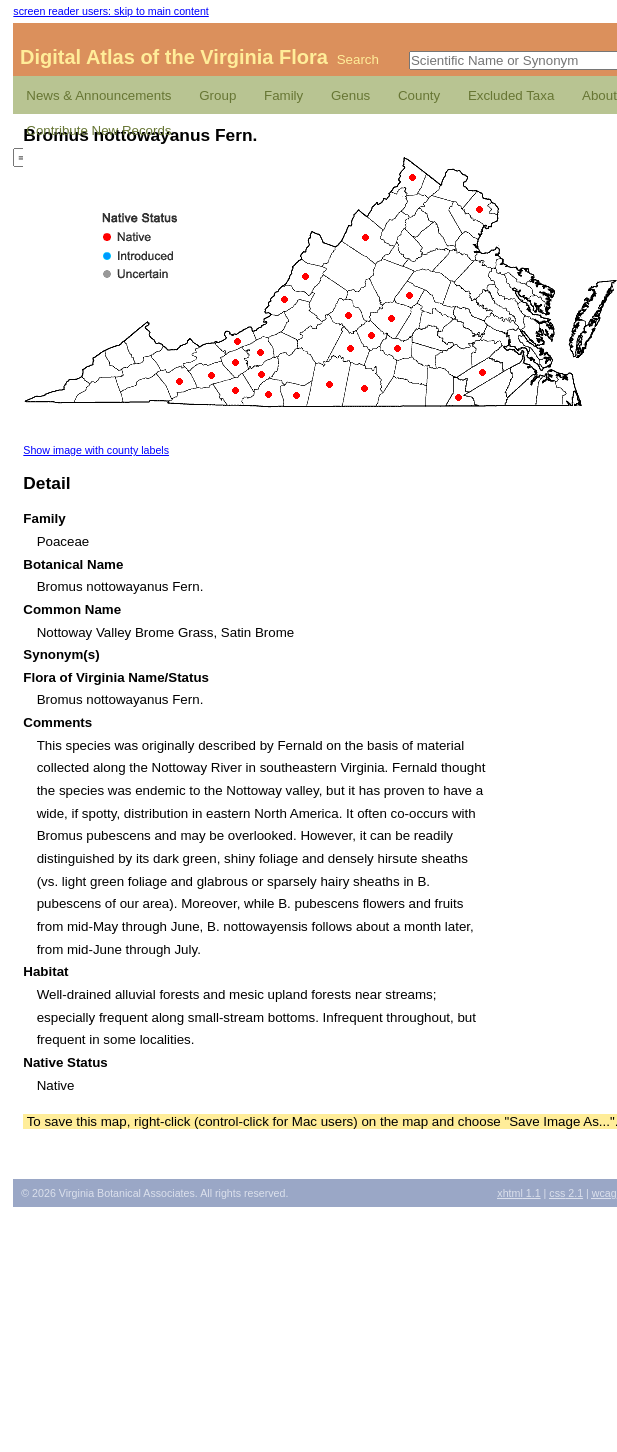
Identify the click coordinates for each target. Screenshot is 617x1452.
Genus (350, 95)
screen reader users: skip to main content (110, 11)
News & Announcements (98, 95)
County (419, 95)
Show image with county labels (96, 450)
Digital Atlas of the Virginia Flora (174, 57)
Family (283, 95)
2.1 (566, 1193)
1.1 (518, 1193)
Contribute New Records (98, 130)
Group (217, 95)
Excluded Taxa (511, 95)
